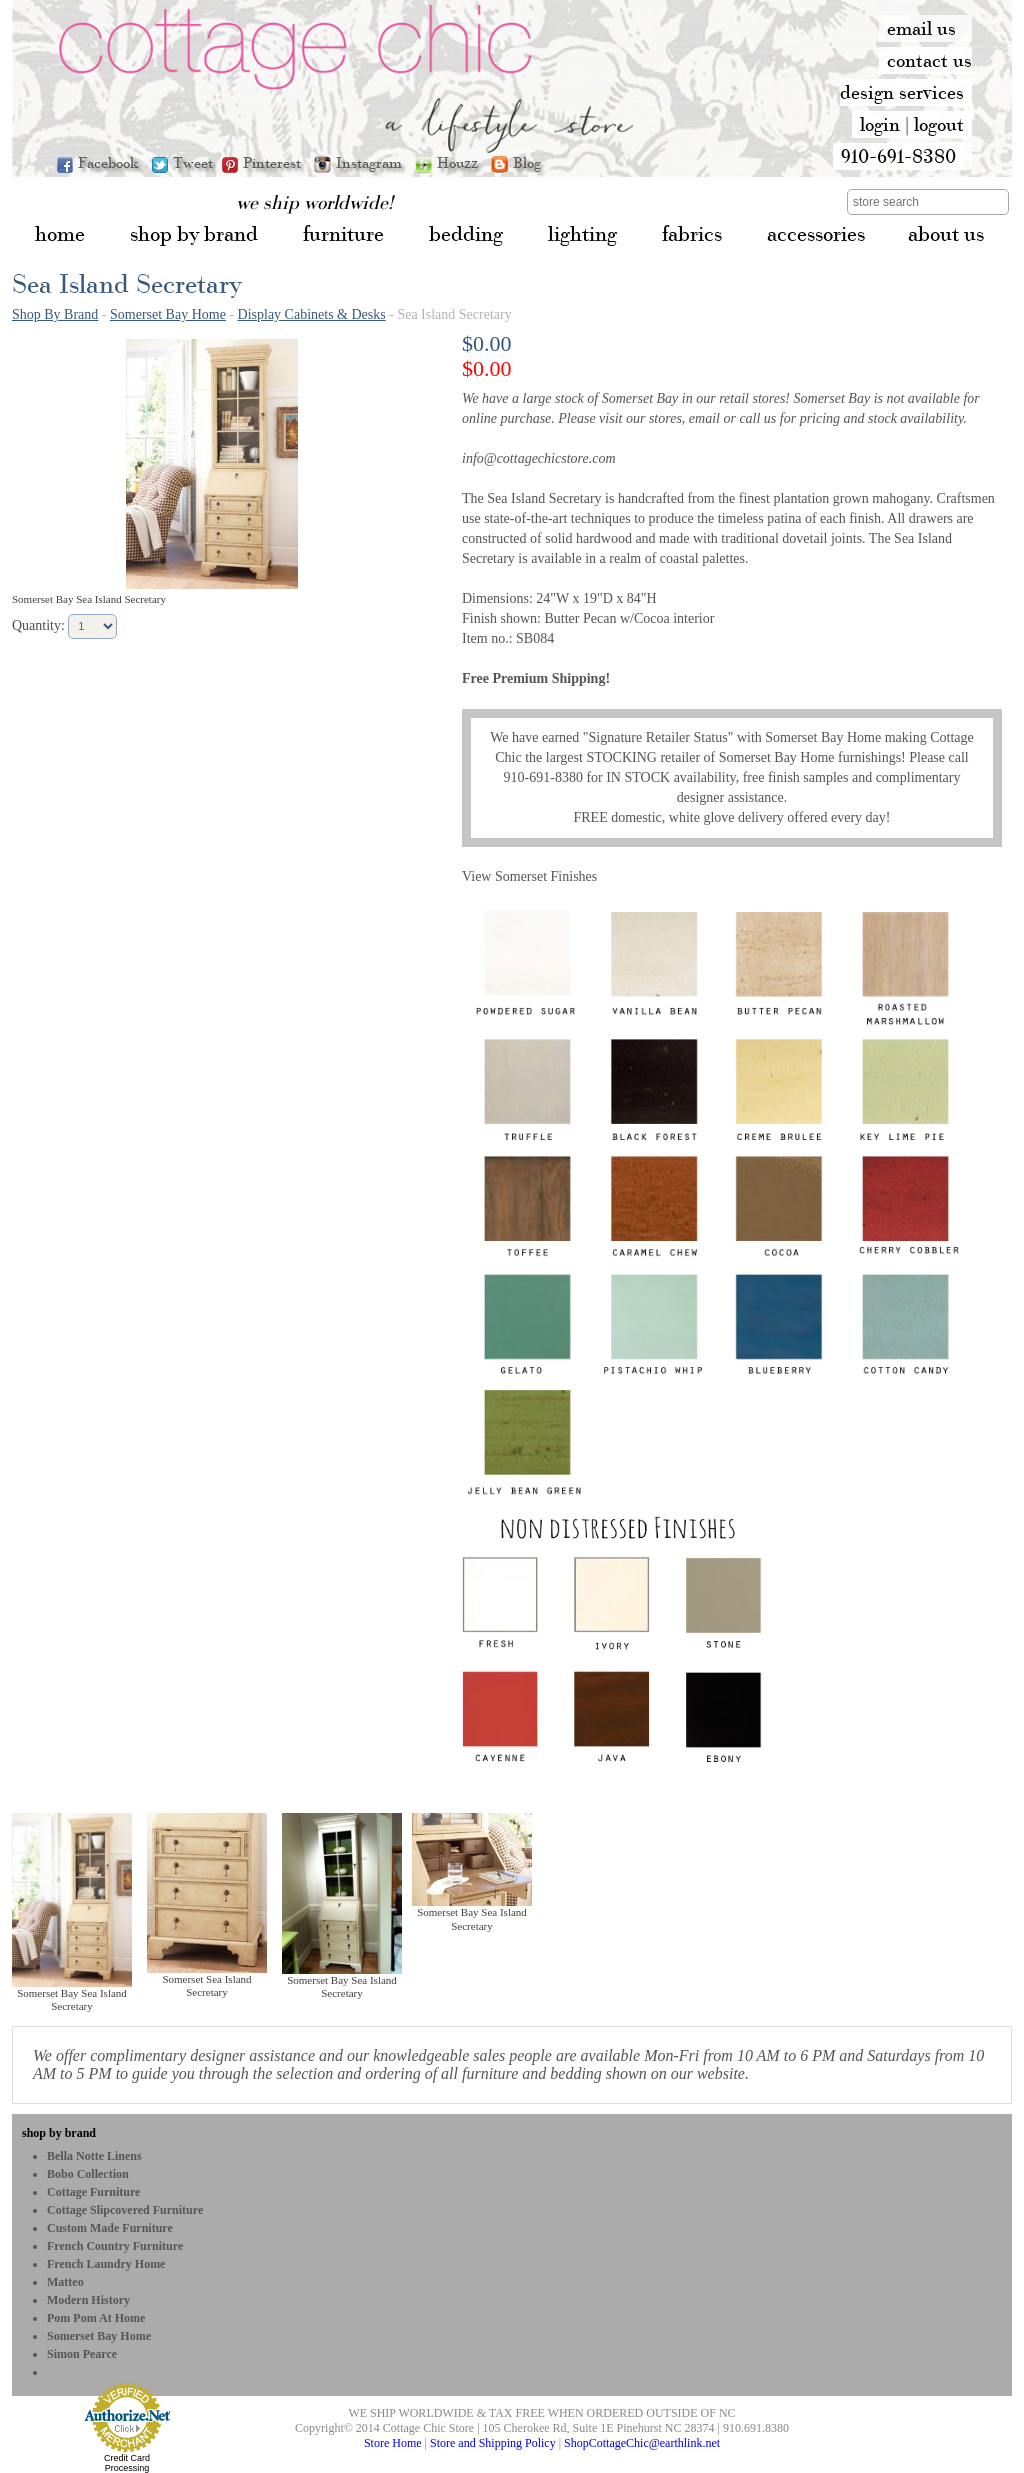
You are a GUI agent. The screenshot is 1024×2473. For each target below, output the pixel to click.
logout (939, 124)
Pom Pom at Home (96, 2318)
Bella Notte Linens (94, 2156)
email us (921, 28)
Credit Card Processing (127, 2463)
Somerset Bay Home (168, 314)
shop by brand (59, 2133)
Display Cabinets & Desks (312, 314)
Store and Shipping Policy (493, 2443)
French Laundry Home (106, 2264)
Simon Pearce (82, 2354)
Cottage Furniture (93, 2192)
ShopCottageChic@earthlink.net (642, 2443)
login (880, 124)
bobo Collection (88, 2174)
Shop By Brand (55, 314)
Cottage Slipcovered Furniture (125, 2210)
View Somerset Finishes (529, 876)
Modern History (88, 2300)
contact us (929, 60)
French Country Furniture (115, 2246)
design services (902, 92)
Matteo (65, 2282)
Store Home (393, 2443)
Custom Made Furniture (110, 2228)
